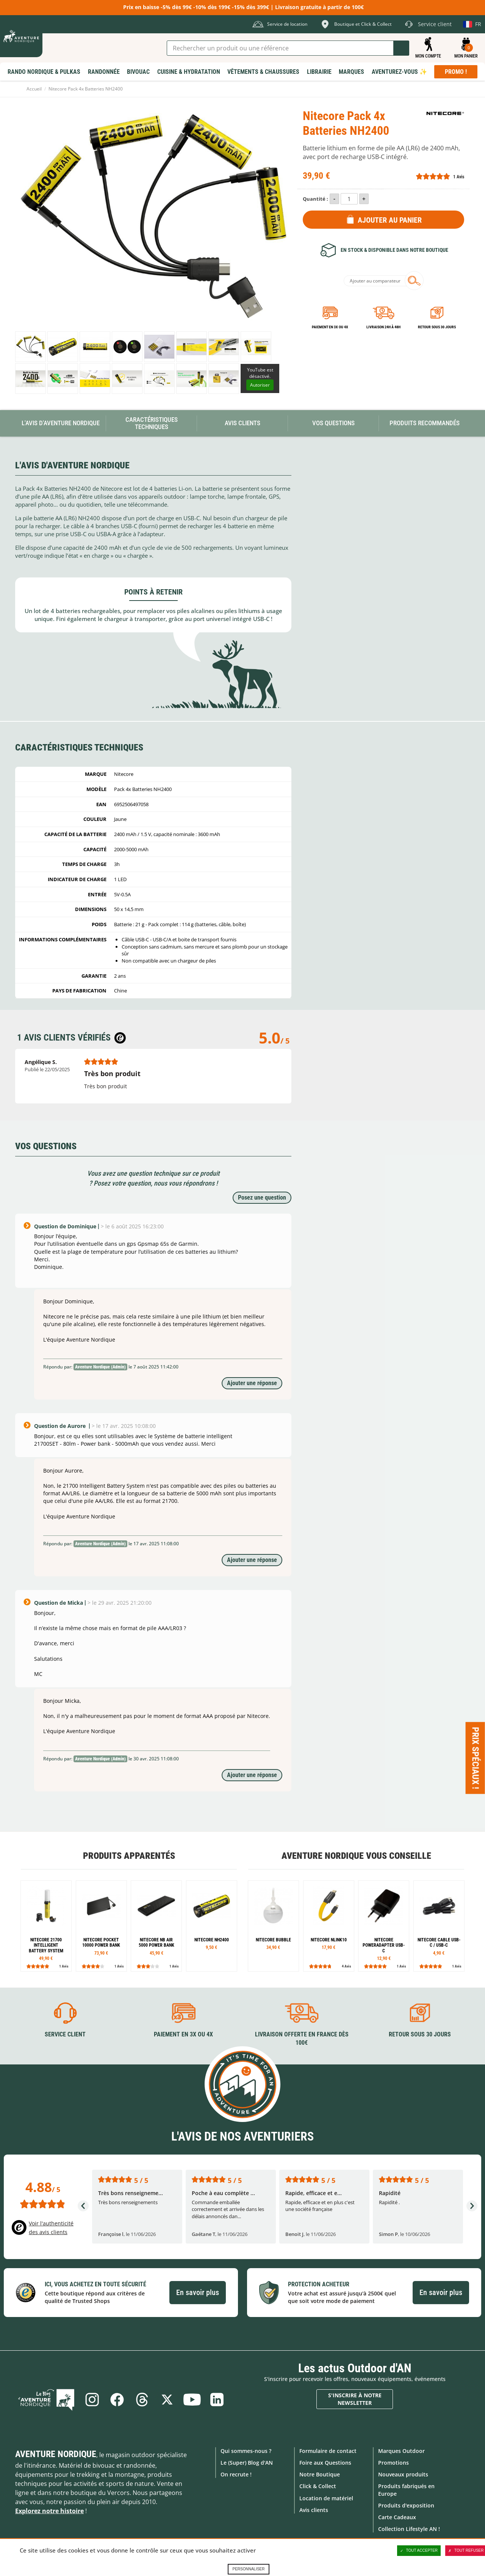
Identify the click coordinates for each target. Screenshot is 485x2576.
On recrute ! (236, 2474)
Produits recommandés (425, 423)
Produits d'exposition (406, 2505)
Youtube (192, 2399)
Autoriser (260, 385)
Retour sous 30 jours (437, 327)
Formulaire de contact (328, 2450)
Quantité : (315, 198)
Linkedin (217, 2399)
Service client (65, 2034)
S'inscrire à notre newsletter (355, 2399)
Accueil (34, 89)
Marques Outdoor (401, 2450)
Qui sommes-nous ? (246, 2450)
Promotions (393, 2462)
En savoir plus (197, 2292)
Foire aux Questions (325, 2462)
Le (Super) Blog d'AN (247, 2462)
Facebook (117, 2399)
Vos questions (333, 423)
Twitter (167, 2399)
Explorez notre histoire (49, 2511)
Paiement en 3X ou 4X (330, 327)
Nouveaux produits (403, 2474)
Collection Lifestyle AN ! (409, 2528)
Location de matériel (326, 2498)
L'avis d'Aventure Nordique (61, 423)
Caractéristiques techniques (151, 423)
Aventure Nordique (55, 2454)
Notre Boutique (319, 2474)
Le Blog (46, 2399)
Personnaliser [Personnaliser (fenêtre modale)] (248, 2569)
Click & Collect (317, 2486)
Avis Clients (242, 423)
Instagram (92, 2399)
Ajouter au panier (390, 220)
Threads (142, 2399)
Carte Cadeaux (397, 2517)
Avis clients (313, 2510)
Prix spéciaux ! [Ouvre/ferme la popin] (475, 1758)
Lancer (401, 48)
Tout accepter (419, 2550)
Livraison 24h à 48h (383, 327)
